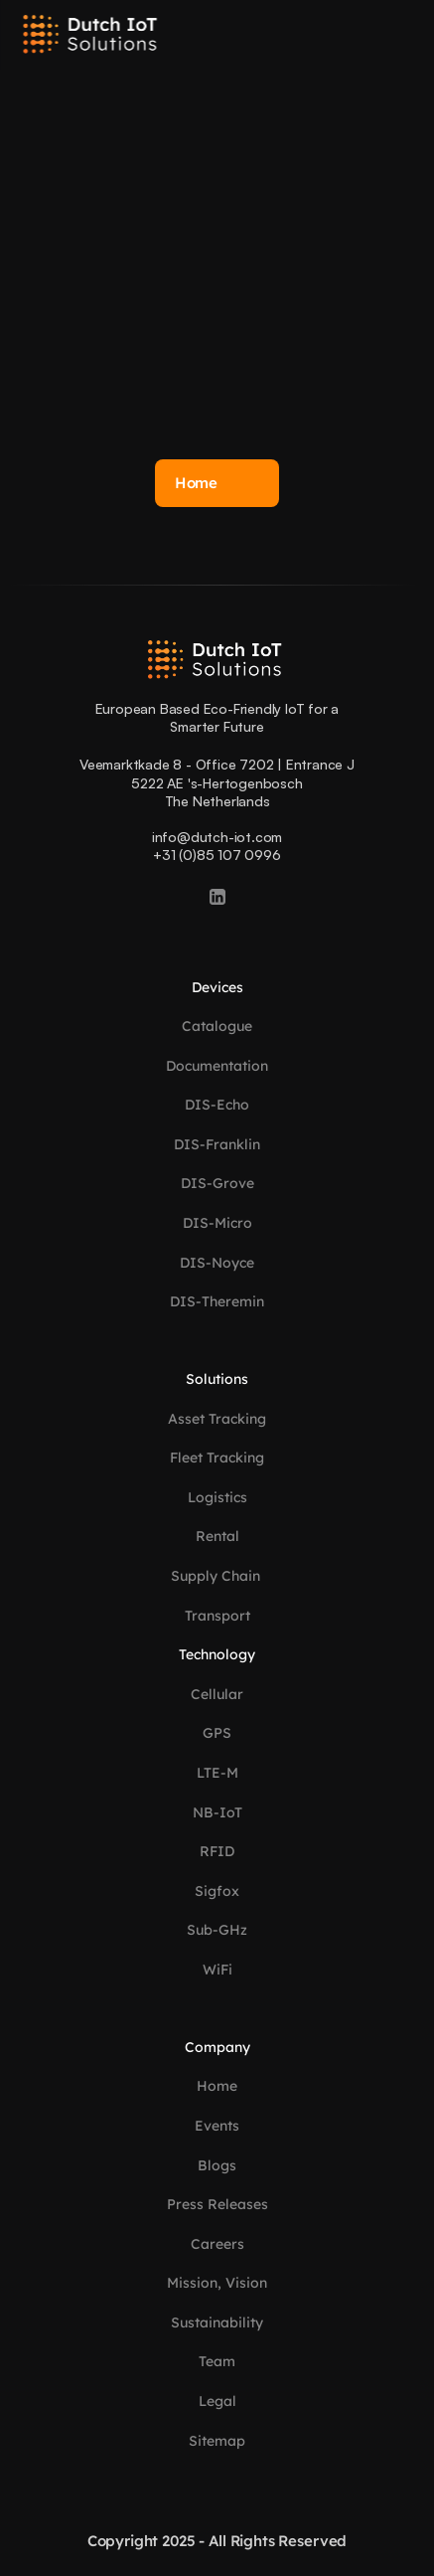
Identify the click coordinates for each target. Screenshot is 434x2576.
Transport (217, 1616)
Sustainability (217, 2322)
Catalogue (217, 1026)
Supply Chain (217, 1576)
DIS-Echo (217, 1105)
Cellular (217, 1694)
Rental (217, 1536)
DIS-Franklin (217, 1144)
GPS (217, 1733)
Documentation (217, 1066)
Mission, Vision (217, 2283)
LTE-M (217, 1773)
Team (217, 2361)
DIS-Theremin (217, 1301)
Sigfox (217, 1891)
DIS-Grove (217, 1183)
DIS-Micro (217, 1223)
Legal (217, 2401)
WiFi (217, 1969)
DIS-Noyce (217, 1263)
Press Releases (217, 2204)
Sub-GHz (217, 1930)
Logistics (217, 1497)
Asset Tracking (217, 1419)
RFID (217, 1851)
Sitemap (217, 2441)
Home (217, 2086)
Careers (217, 2244)
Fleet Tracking (217, 1457)
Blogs (217, 2165)
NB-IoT (217, 1812)
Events (217, 2126)
